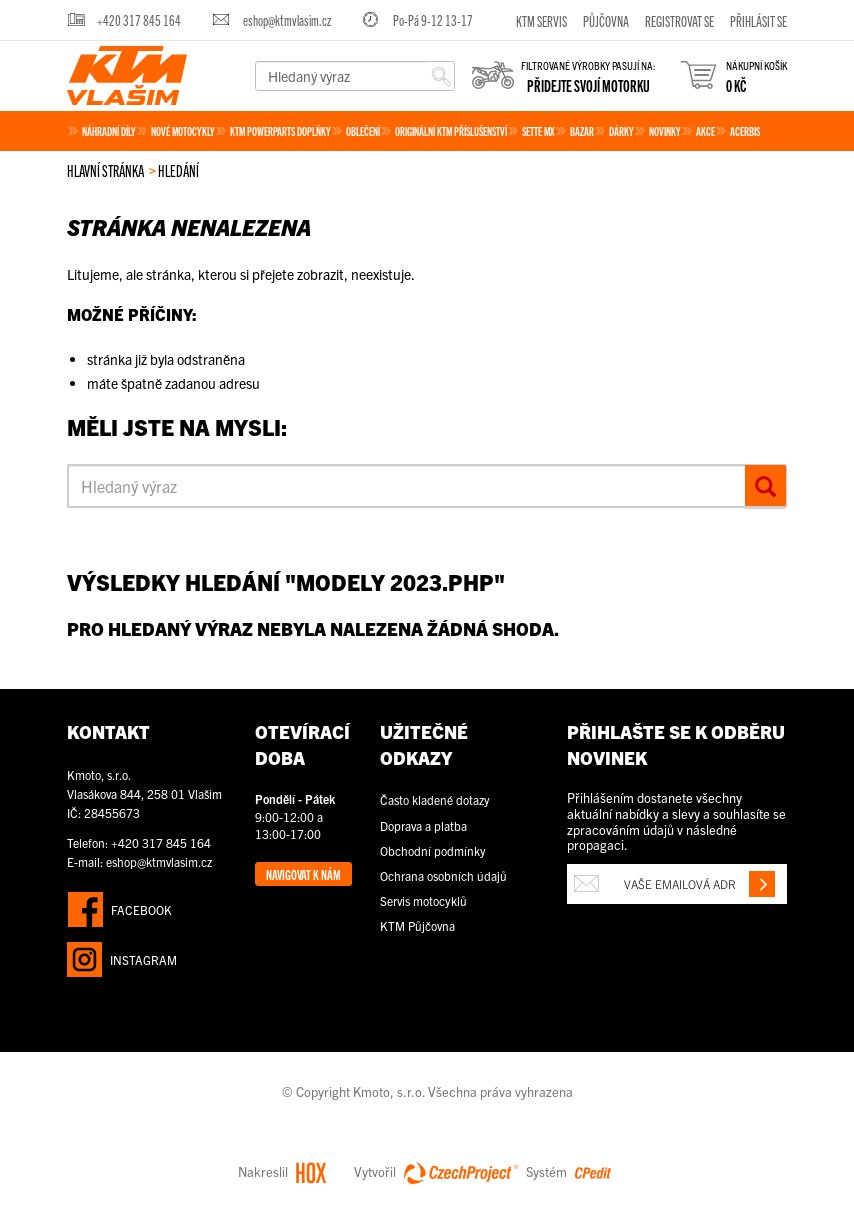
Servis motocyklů (423, 900)
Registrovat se (679, 20)
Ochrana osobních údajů (443, 875)
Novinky (665, 130)
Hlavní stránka (105, 170)
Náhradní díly (109, 130)
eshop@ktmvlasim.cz (287, 19)
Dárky (621, 130)
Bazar (582, 130)
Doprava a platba (423, 825)
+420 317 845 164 (139, 19)
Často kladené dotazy (435, 799)
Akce (705, 130)
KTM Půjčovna (417, 925)
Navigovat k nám (303, 874)
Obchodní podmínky (433, 850)
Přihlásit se (758, 20)
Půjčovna (606, 20)
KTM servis (541, 20)
